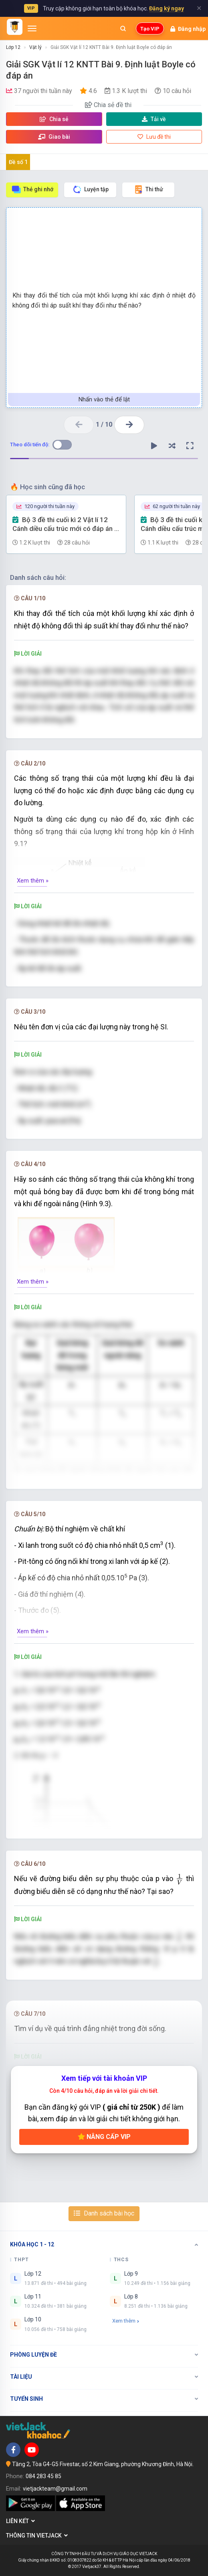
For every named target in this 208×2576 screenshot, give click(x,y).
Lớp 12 (13, 47)
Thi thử (148, 189)
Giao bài (54, 137)
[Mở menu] (32, 28)
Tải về (154, 119)
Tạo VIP (150, 29)
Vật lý (35, 47)
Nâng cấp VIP (104, 2137)
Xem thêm (125, 2321)
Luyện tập (90, 189)
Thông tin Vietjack (37, 2535)
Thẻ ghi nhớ (32, 189)
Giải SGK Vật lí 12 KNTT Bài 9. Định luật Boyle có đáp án (111, 47)
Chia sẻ (54, 119)
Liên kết (20, 2521)
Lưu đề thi (154, 137)
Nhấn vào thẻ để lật (104, 399)
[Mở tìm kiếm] (123, 28)
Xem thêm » (32, 880)
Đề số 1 (18, 162)
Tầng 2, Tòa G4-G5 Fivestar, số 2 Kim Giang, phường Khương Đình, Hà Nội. (103, 2464)
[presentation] (180, 1879)
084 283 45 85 (43, 2476)
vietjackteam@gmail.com (55, 2488)
